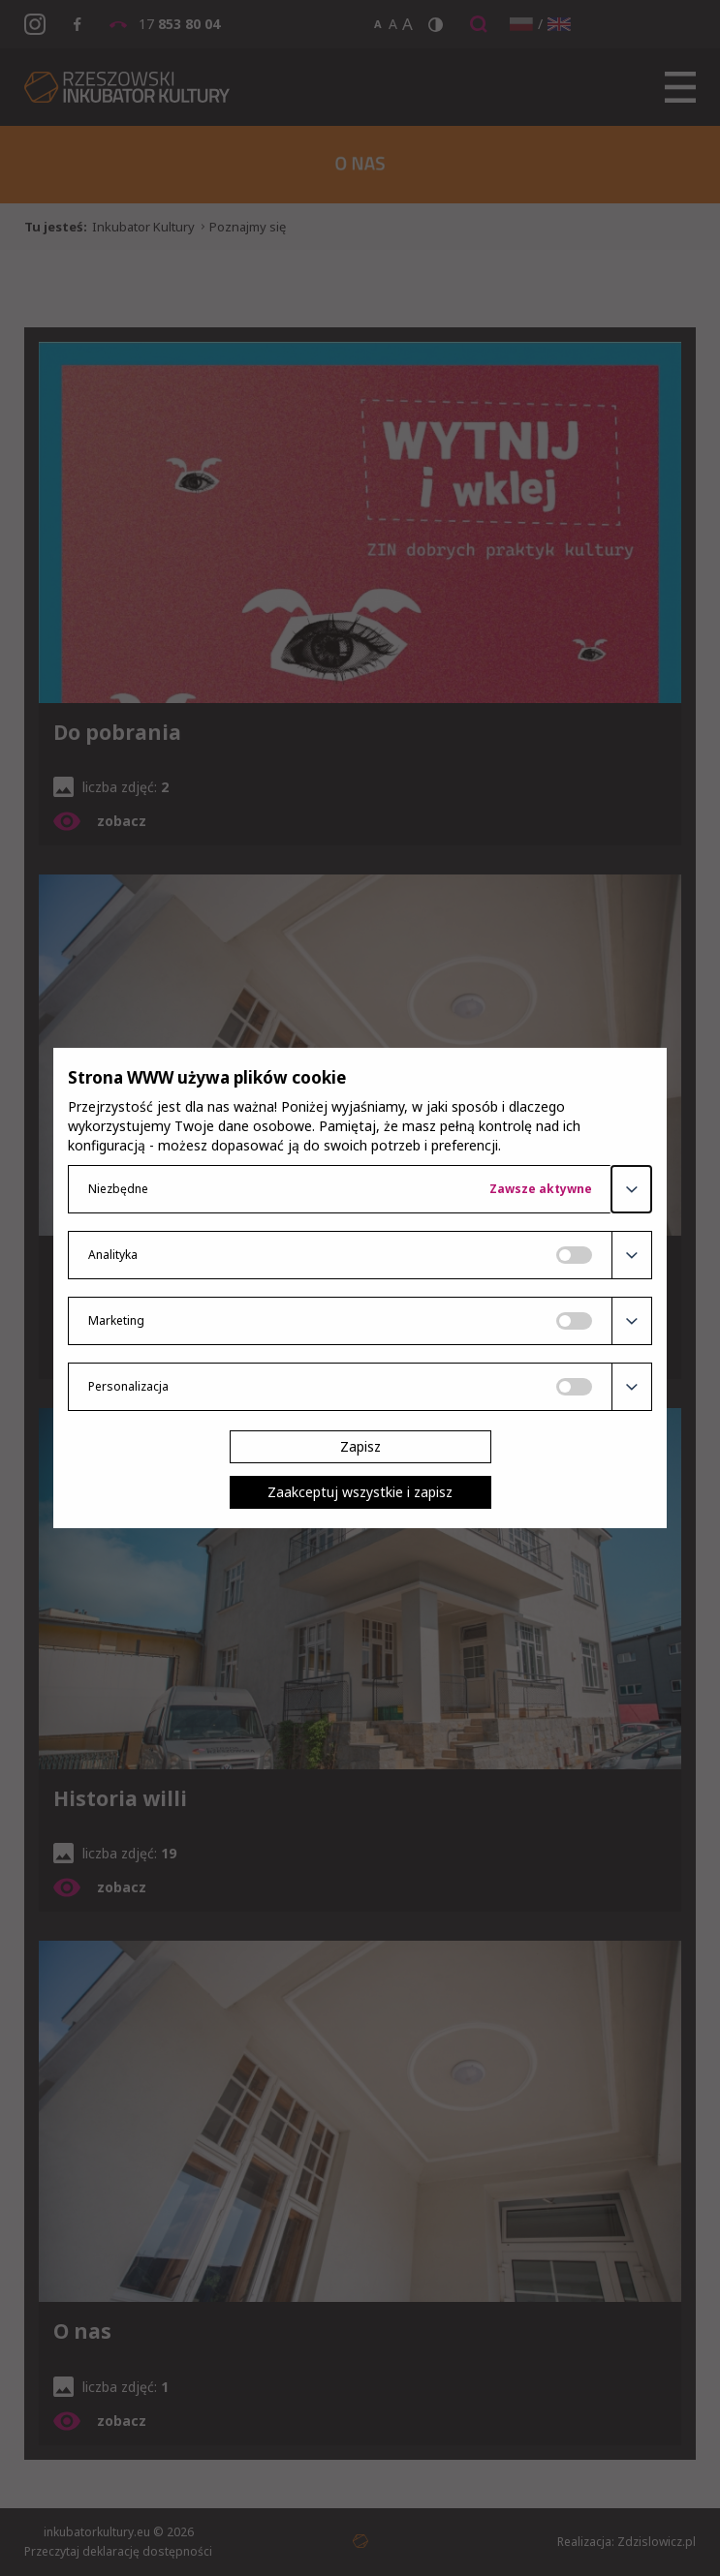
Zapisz (360, 1446)
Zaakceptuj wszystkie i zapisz (360, 1492)
